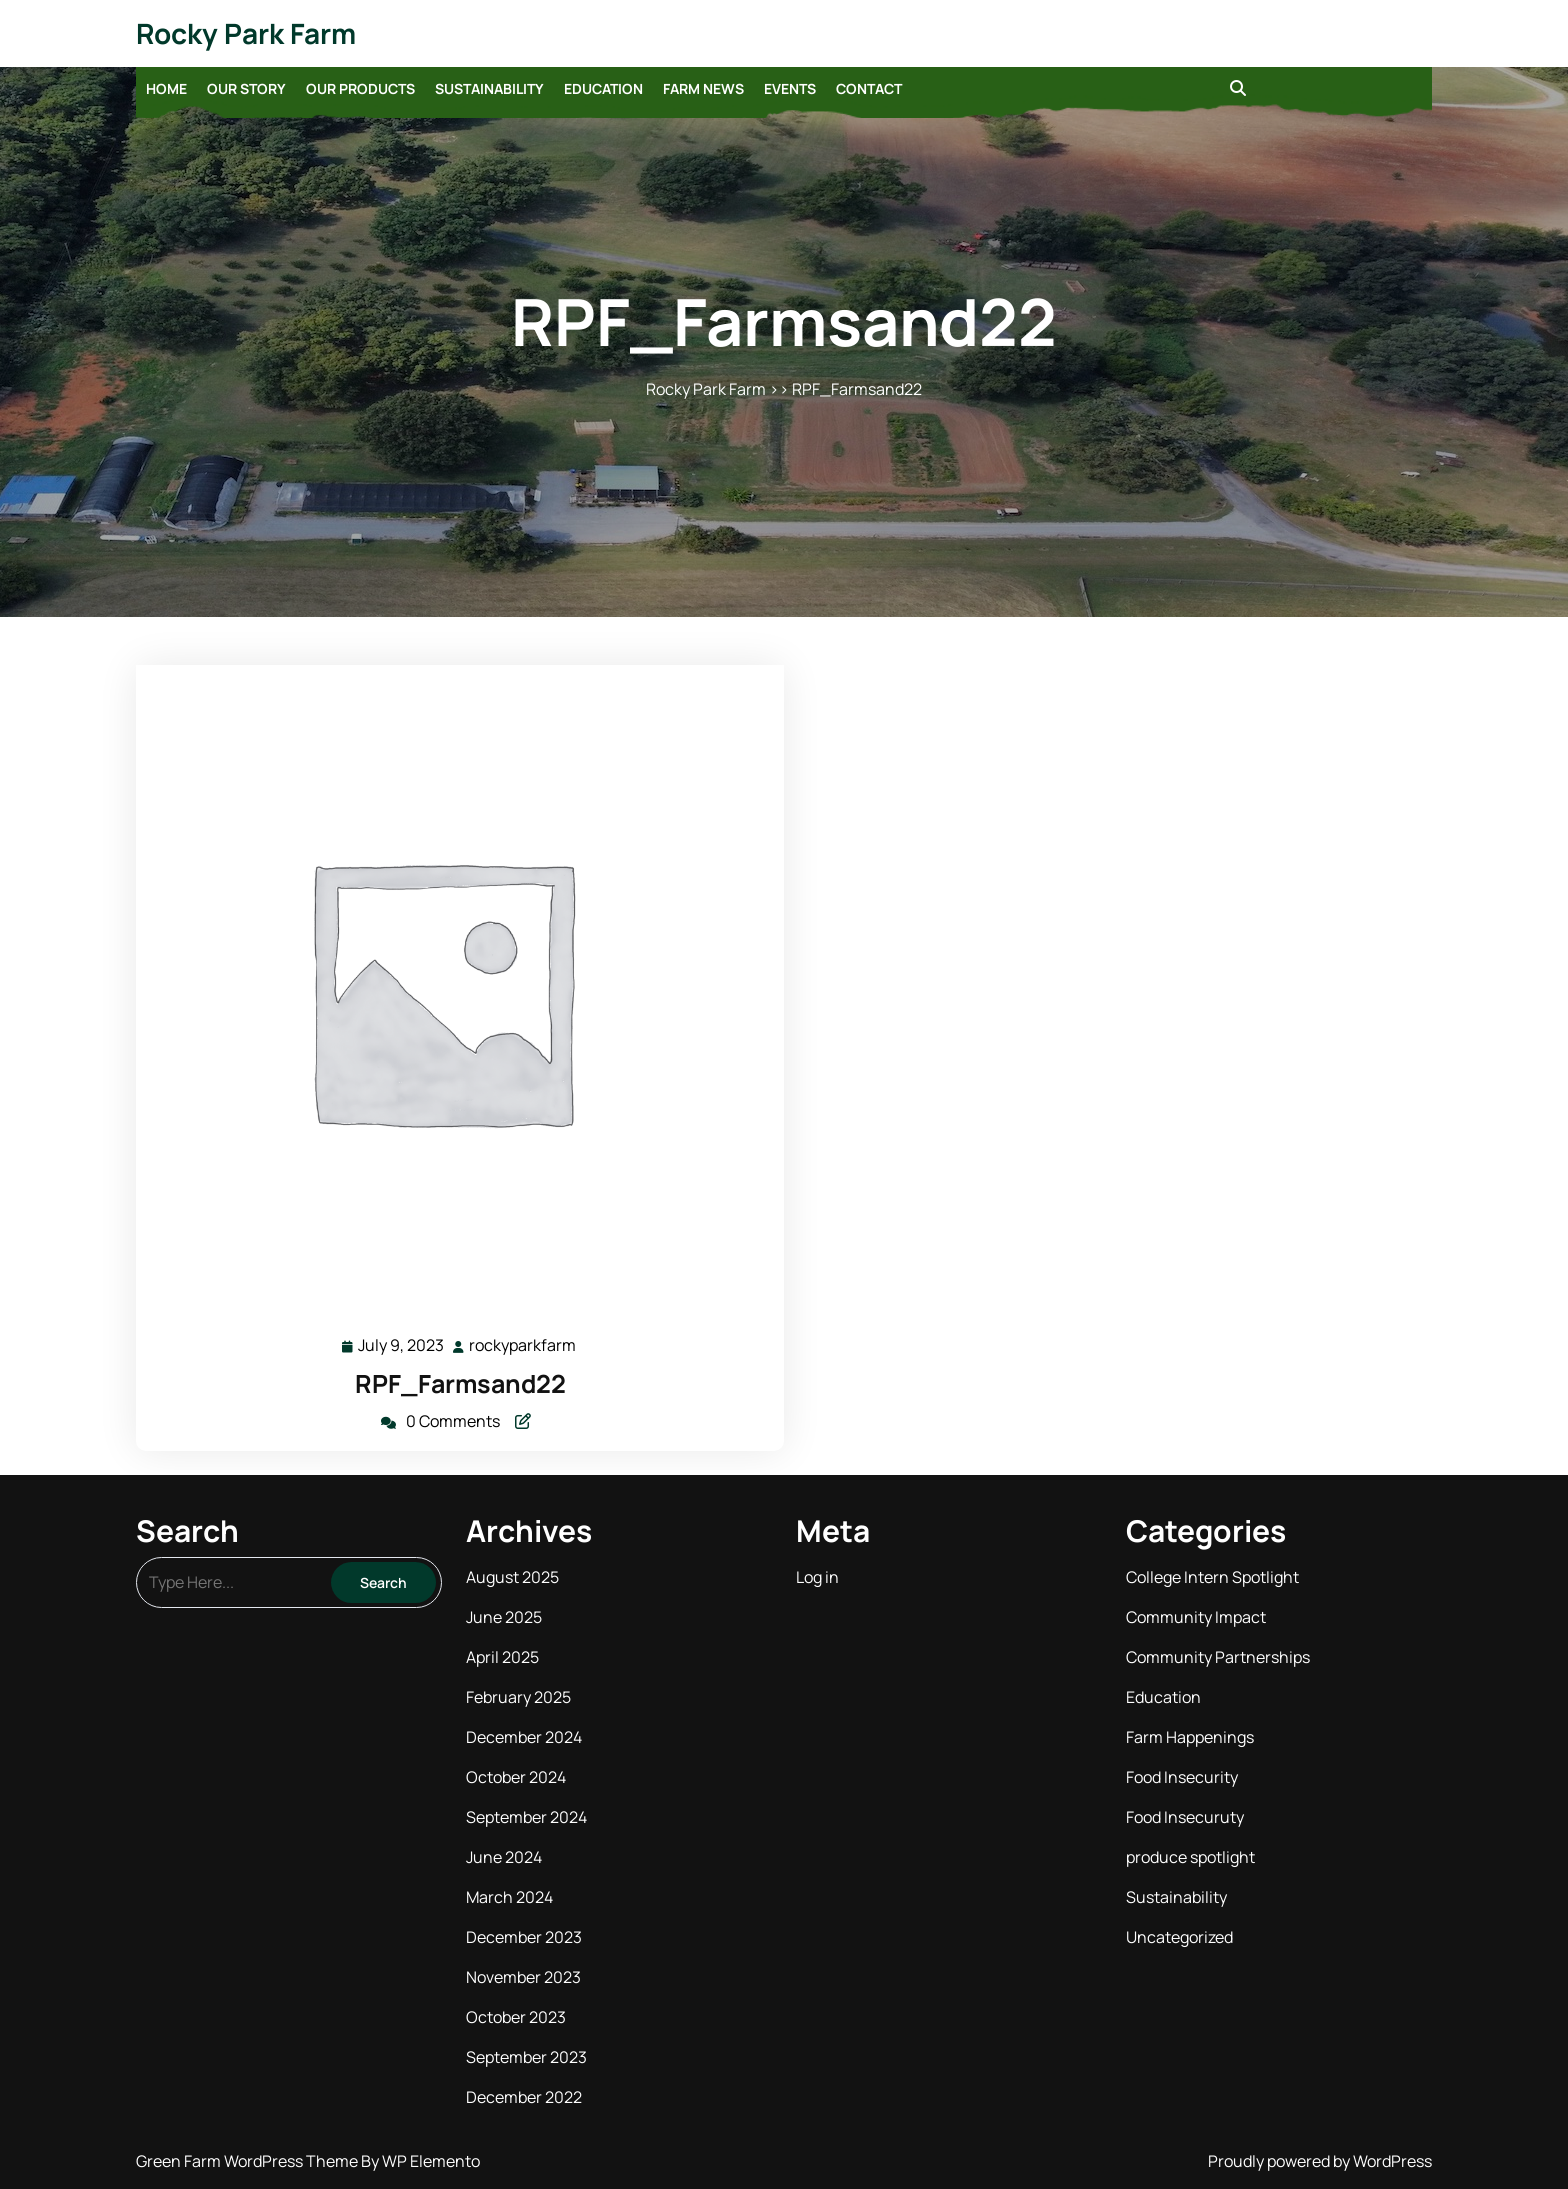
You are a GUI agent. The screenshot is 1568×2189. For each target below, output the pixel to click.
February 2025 (518, 1697)
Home (166, 88)
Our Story (246, 88)
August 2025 (512, 1577)
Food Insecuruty (1185, 1817)
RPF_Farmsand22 (460, 1383)
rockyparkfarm (523, 1344)
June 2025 (504, 1617)
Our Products (360, 88)
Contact (869, 88)
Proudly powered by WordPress (1320, 2161)
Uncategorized (1179, 1937)
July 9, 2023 (402, 1345)
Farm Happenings (1190, 1737)
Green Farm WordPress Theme (248, 2161)
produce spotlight (1190, 1857)
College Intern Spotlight (1212, 1577)
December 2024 (524, 1737)
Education (603, 88)
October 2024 (516, 1777)
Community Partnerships (1218, 1657)
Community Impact (1196, 1617)
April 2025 (502, 1657)
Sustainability (489, 88)
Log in (817, 1577)
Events (790, 88)
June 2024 (504, 1857)
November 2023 (523, 1977)
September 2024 (526, 1817)
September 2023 (526, 2057)
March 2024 (509, 1897)
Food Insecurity (1182, 1777)
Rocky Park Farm (246, 33)
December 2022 (524, 2097)
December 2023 (524, 1937)
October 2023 (516, 2017)
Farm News (703, 88)
